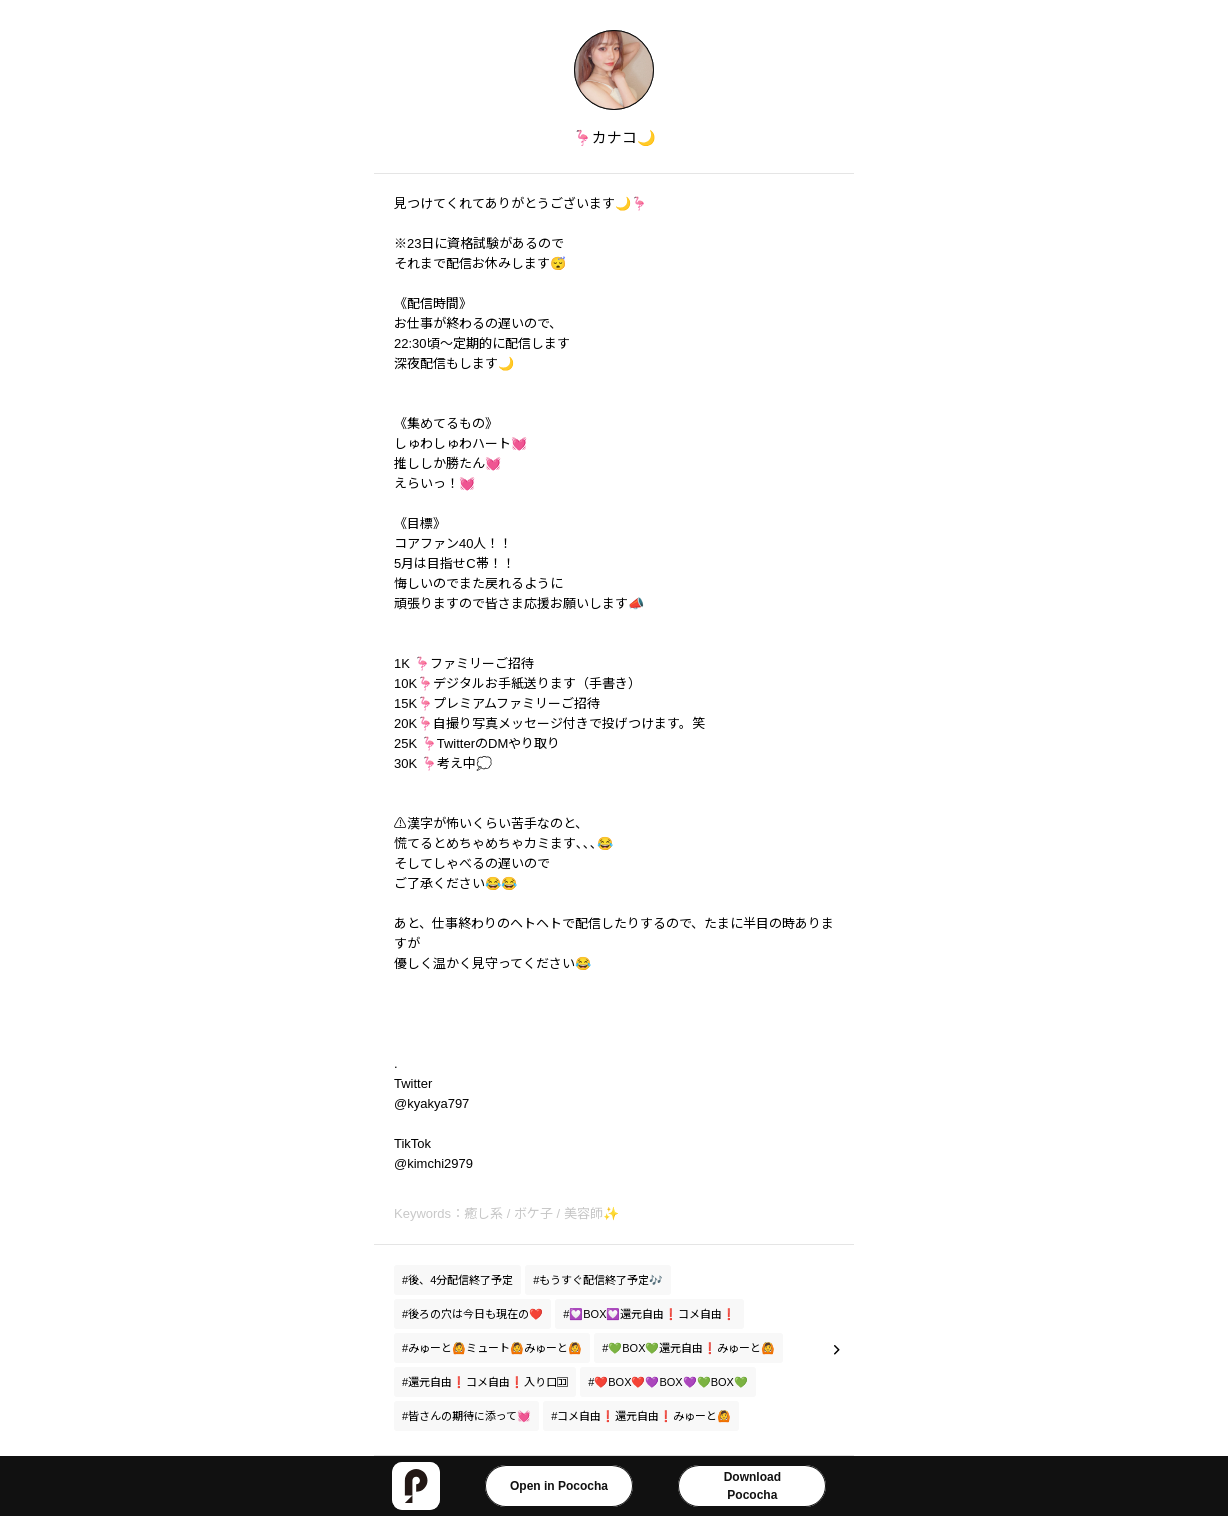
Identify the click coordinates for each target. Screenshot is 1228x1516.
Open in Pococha (559, 1486)
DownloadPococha (752, 1486)
